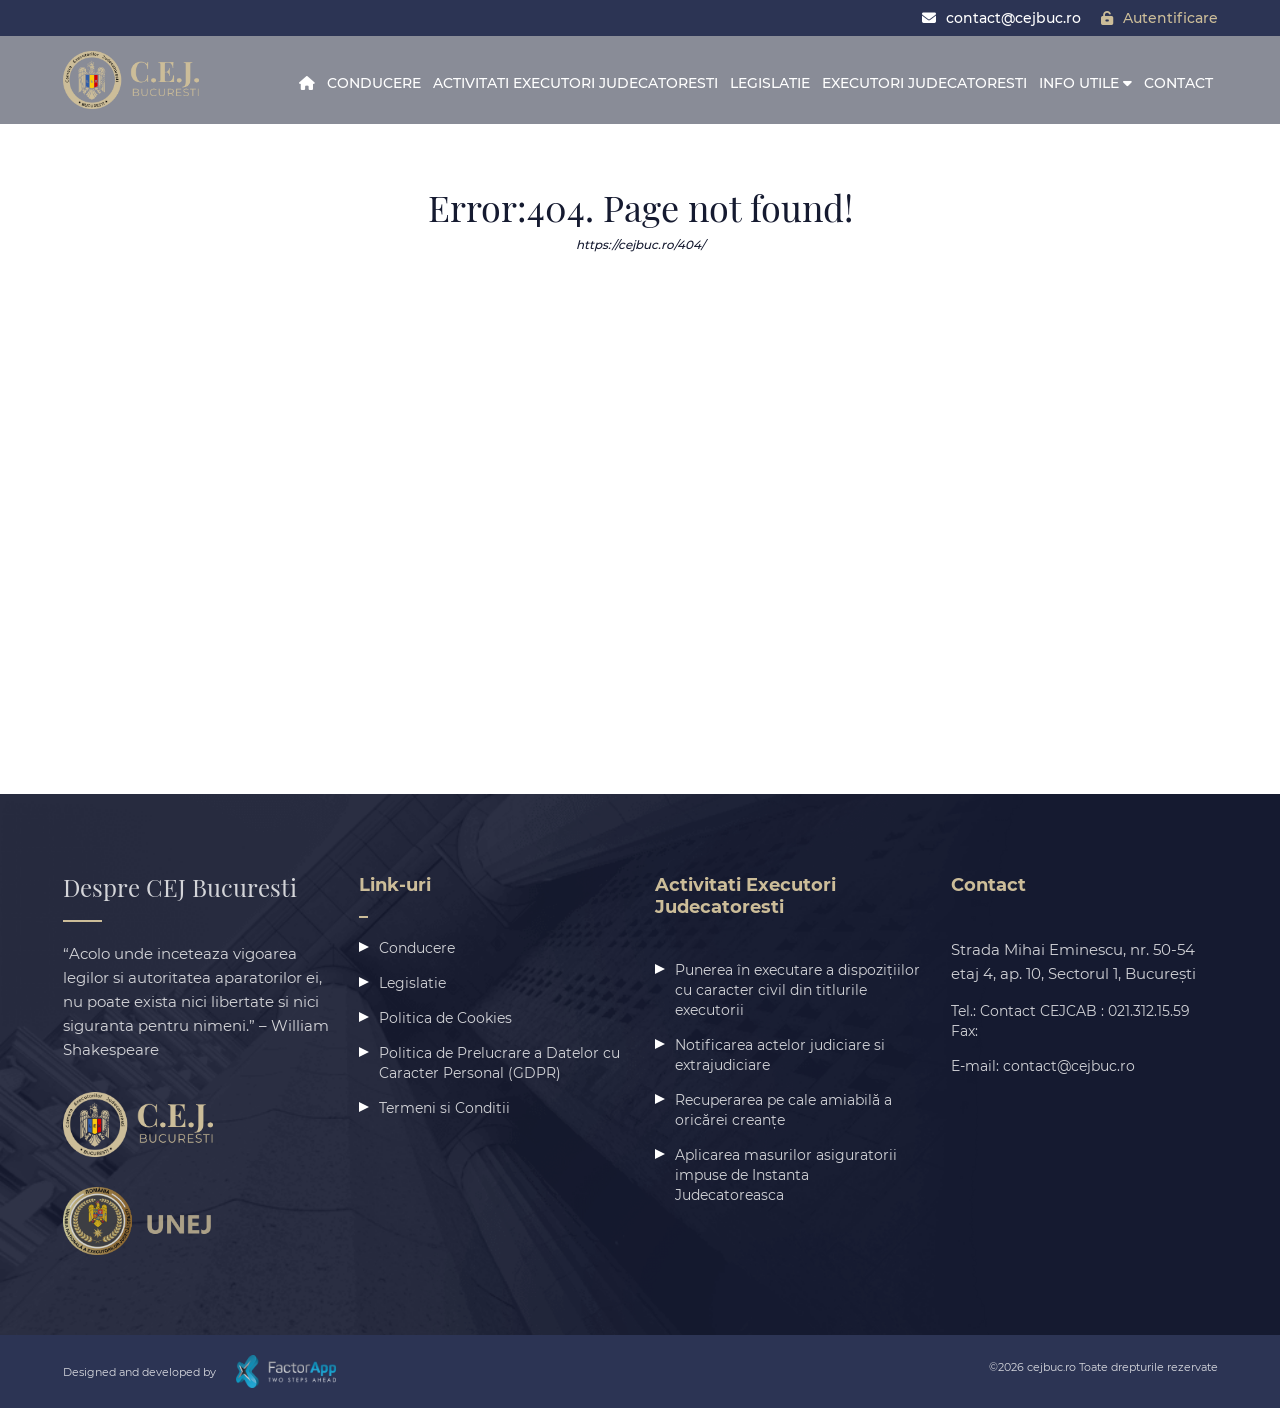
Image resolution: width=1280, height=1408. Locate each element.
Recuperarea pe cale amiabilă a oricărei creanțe (783, 1110)
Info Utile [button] (1085, 83)
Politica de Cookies (445, 1018)
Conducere (374, 83)
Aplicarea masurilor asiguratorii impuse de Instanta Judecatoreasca (786, 1175)
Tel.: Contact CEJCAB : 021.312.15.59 (1070, 1011)
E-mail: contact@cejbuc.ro (1043, 1066)
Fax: (964, 1031)
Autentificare (1159, 18)
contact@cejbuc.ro (1001, 18)
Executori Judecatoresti (924, 83)
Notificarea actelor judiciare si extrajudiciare (780, 1055)
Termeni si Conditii (444, 1108)
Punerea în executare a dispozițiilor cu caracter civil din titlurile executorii (797, 990)
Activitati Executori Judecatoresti (575, 83)
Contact (1178, 83)
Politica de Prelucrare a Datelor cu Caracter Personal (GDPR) (499, 1063)
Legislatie (770, 83)
